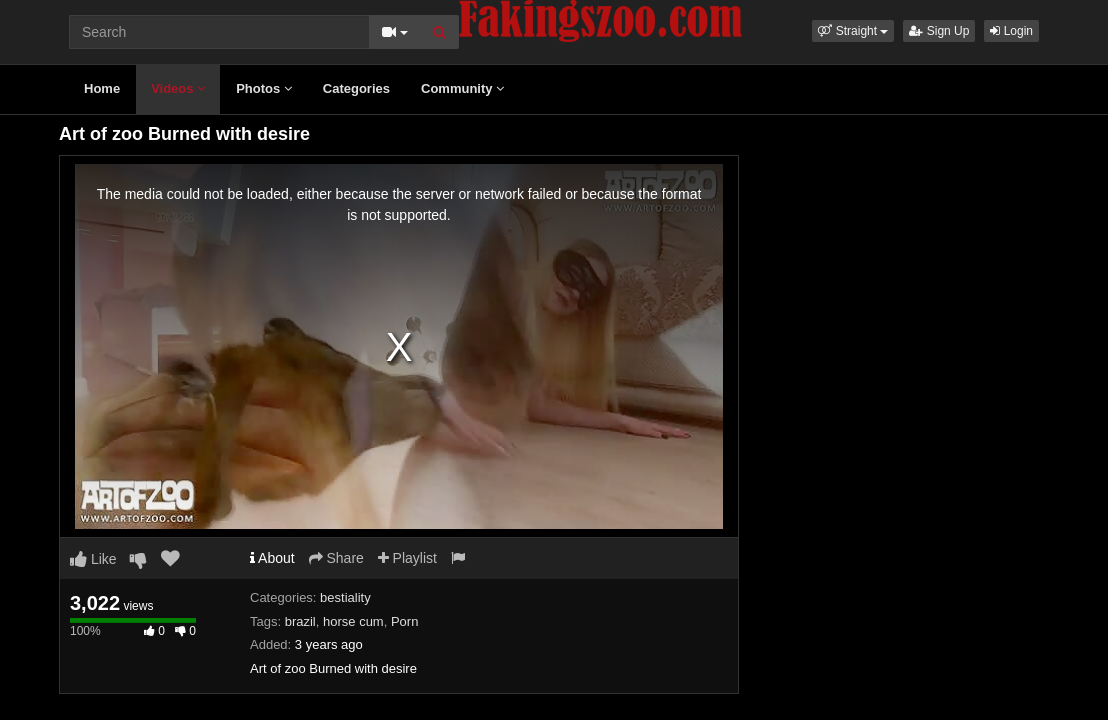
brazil (300, 621)
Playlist (407, 558)
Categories (356, 88)
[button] (853, 31)
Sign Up (939, 31)
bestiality (345, 597)
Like (93, 559)
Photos (264, 88)
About (272, 558)
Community (462, 88)
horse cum (353, 621)
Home (102, 88)
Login (1011, 31)
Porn (404, 621)
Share (336, 558)
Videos (178, 88)
